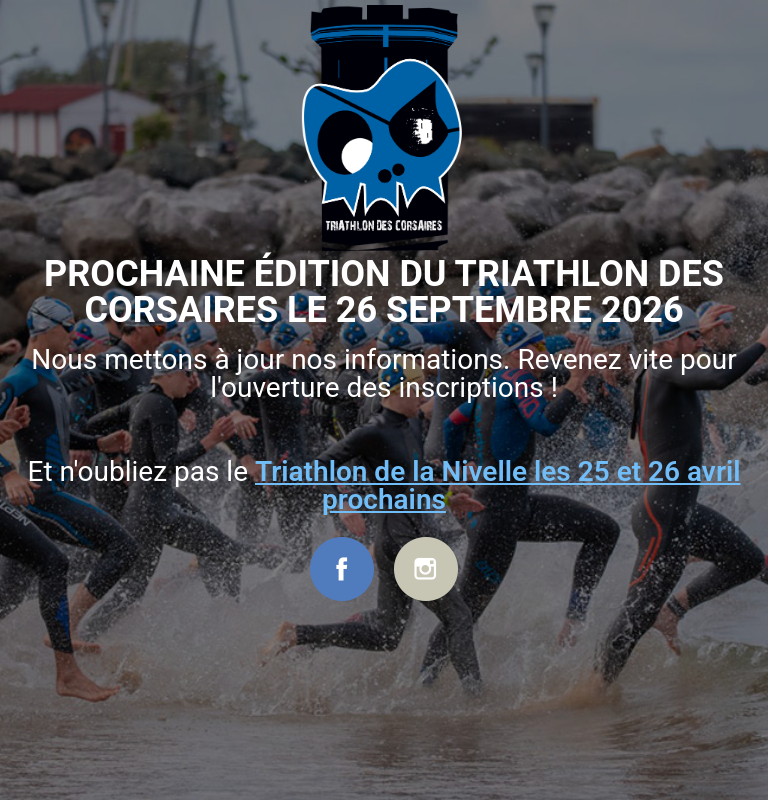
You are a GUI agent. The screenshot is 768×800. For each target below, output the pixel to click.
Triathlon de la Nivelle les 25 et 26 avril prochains (498, 485)
